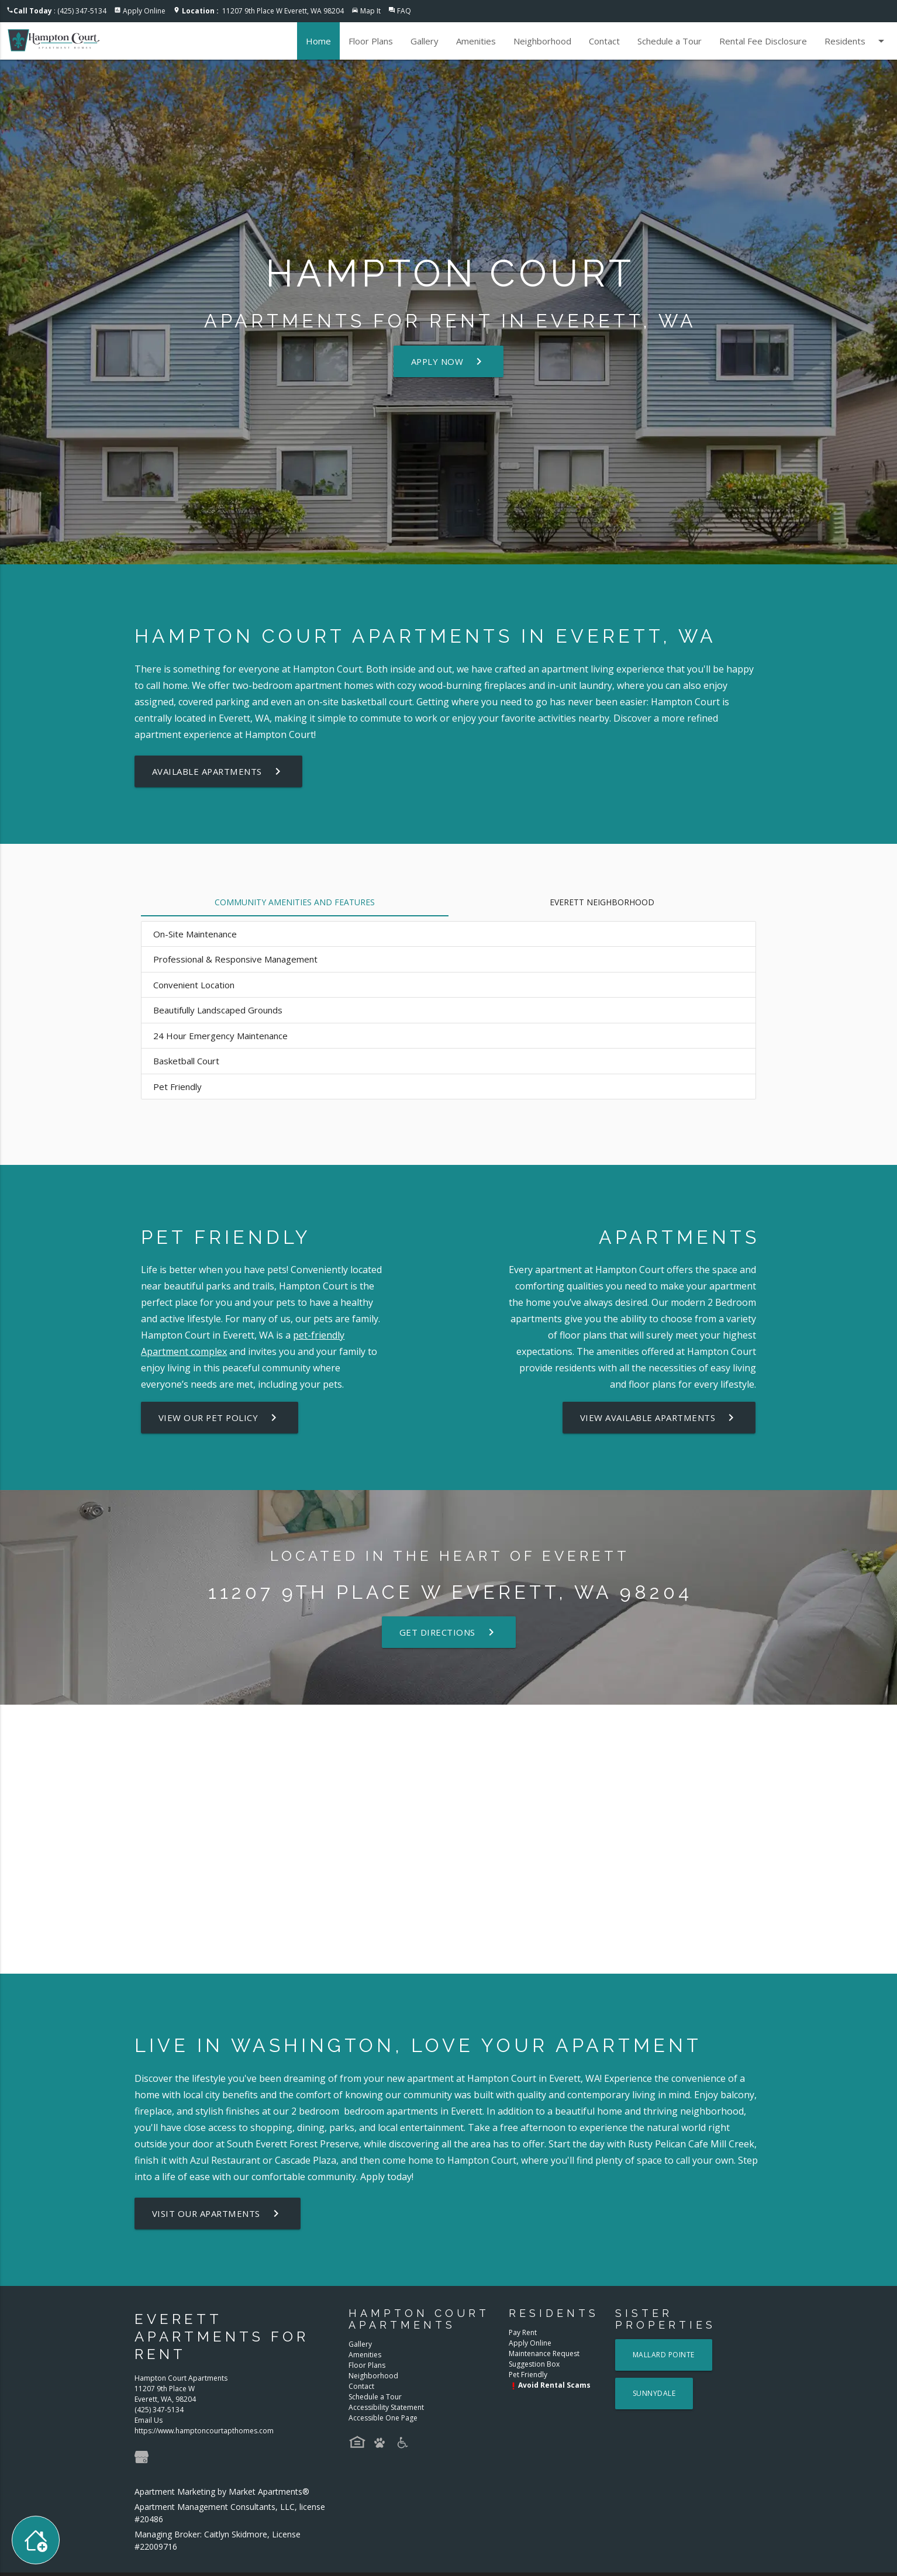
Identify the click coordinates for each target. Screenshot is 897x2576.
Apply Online (144, 11)
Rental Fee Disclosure (763, 41)
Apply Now (448, 361)
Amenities (476, 41)
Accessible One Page (383, 2418)
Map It (370, 11)
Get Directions (448, 1632)
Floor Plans (371, 41)
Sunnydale (654, 2393)
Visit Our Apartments (218, 2213)
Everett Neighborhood (602, 902)
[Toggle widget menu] (36, 2540)
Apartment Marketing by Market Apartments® (221, 2491)
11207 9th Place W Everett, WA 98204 (263, 11)
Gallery (424, 41)
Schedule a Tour (669, 41)
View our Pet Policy (220, 1417)
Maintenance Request (544, 2353)
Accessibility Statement (386, 2407)
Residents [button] (856, 41)
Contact (604, 41)
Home (318, 41)
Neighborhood (542, 41)
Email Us (148, 2420)
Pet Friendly (528, 2375)
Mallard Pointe (664, 2355)
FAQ (404, 11)
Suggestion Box (534, 2364)
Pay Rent (523, 2332)
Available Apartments (218, 771)
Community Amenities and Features (295, 902)
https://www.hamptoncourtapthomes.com (204, 2431)
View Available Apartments (659, 1417)
